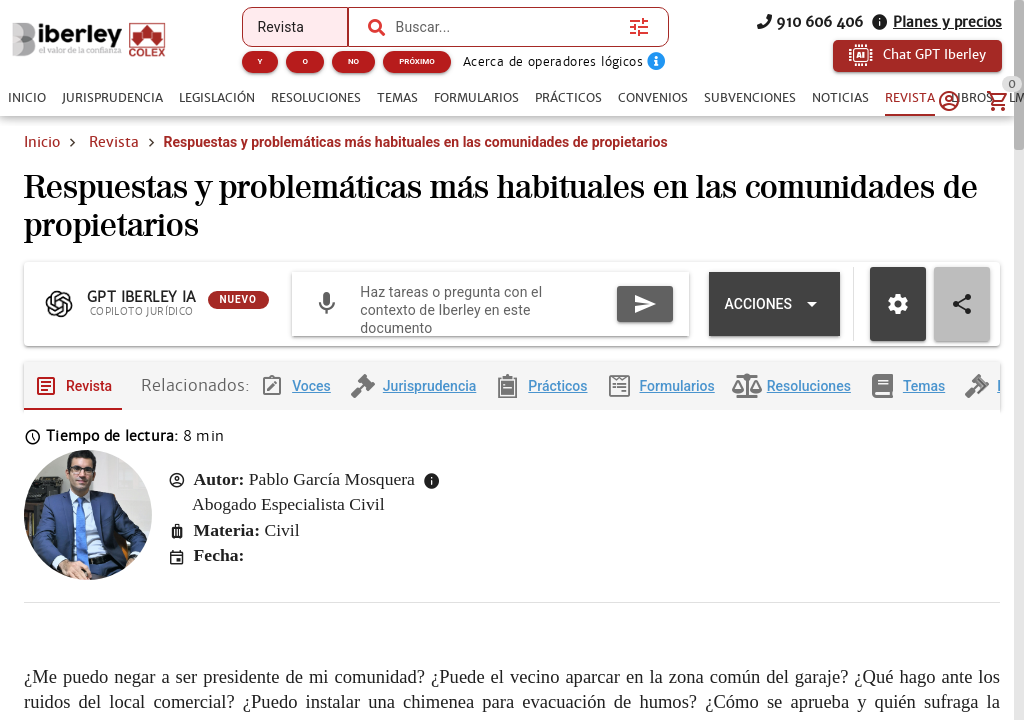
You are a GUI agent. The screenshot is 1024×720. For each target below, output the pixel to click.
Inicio (42, 142)
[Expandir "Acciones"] (774, 304)
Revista (114, 142)
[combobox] (508, 27)
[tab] (27, 98)
